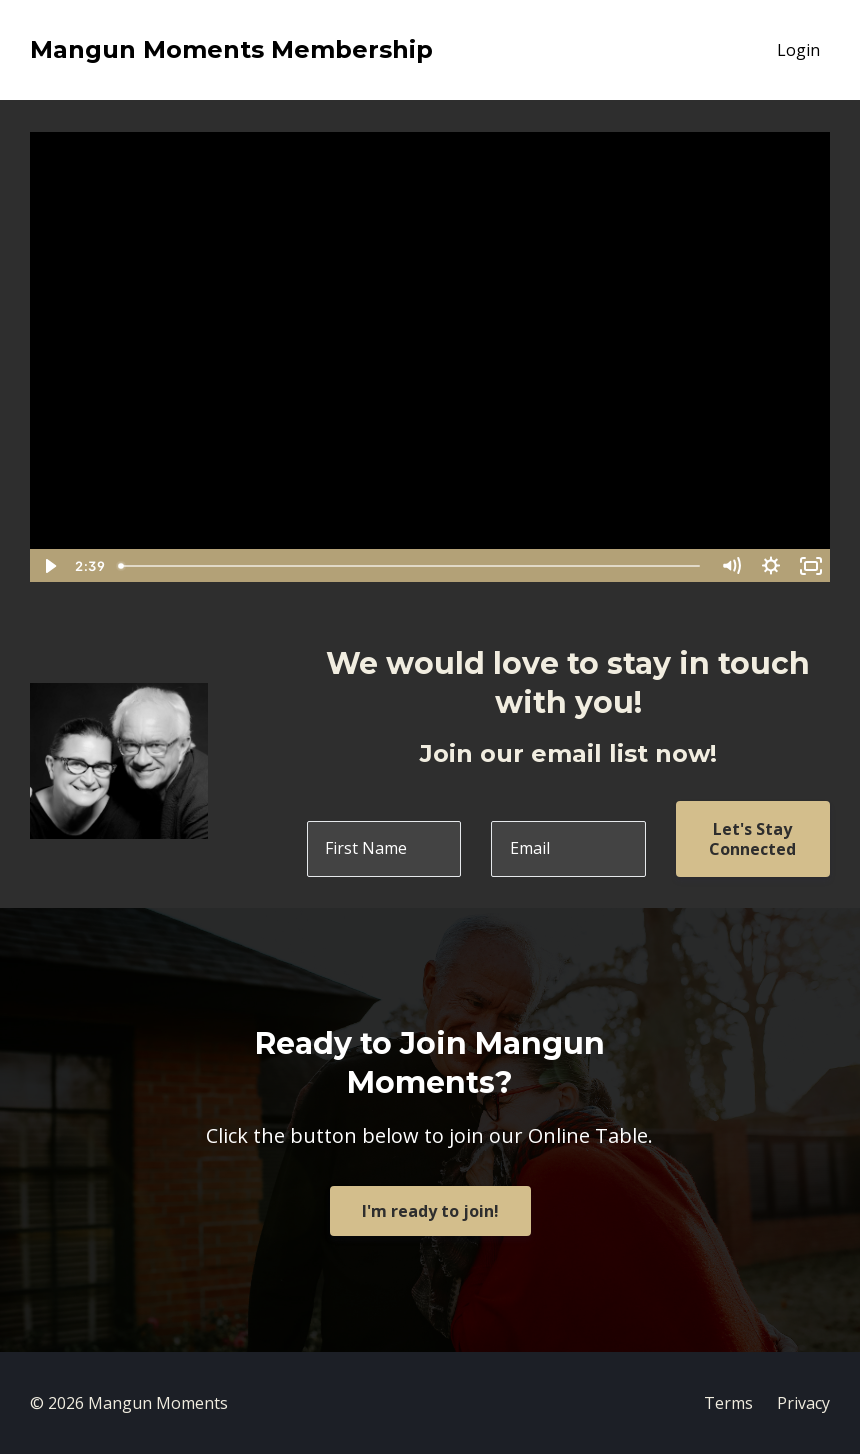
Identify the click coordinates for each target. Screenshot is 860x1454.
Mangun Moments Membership (231, 49)
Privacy (803, 1403)
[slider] (411, 566)
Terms (728, 1403)
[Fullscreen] (811, 566)
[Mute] (731, 566)
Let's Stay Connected (752, 839)
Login (798, 50)
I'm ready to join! (430, 1211)
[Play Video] (49, 566)
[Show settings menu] (771, 566)
